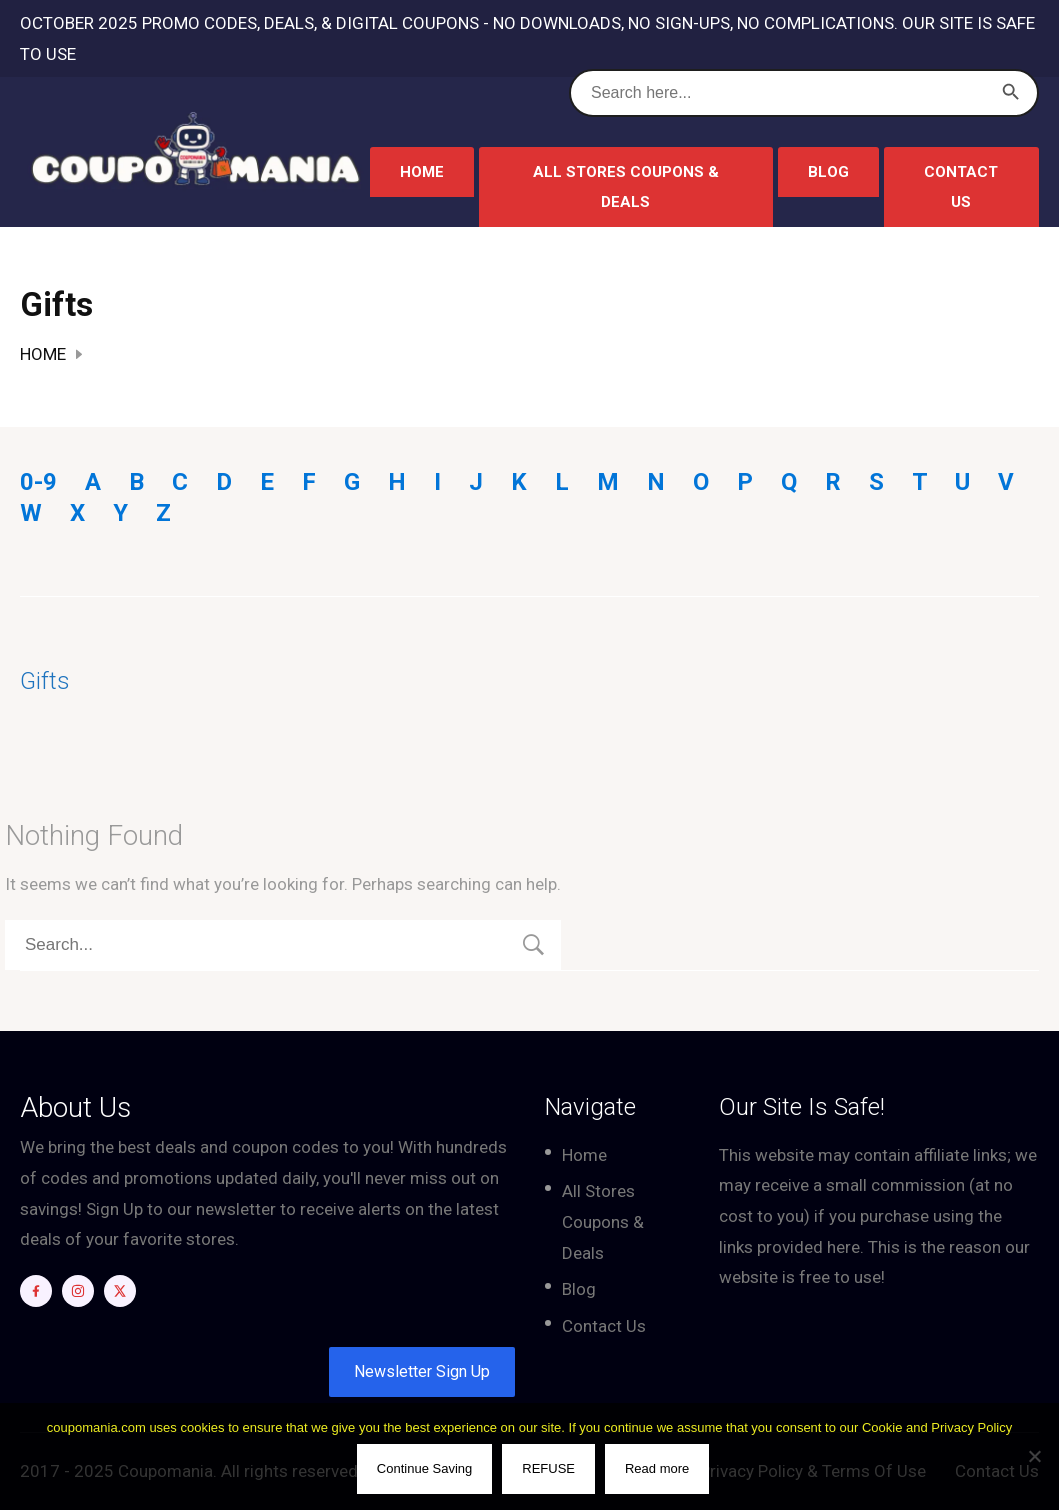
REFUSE (550, 1469)
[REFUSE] (1034, 1457)
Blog (828, 172)
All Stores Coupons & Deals (626, 187)
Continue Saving (425, 1469)
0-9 (38, 482)
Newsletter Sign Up (422, 1371)
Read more (658, 1469)
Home (422, 172)
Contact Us (961, 187)
